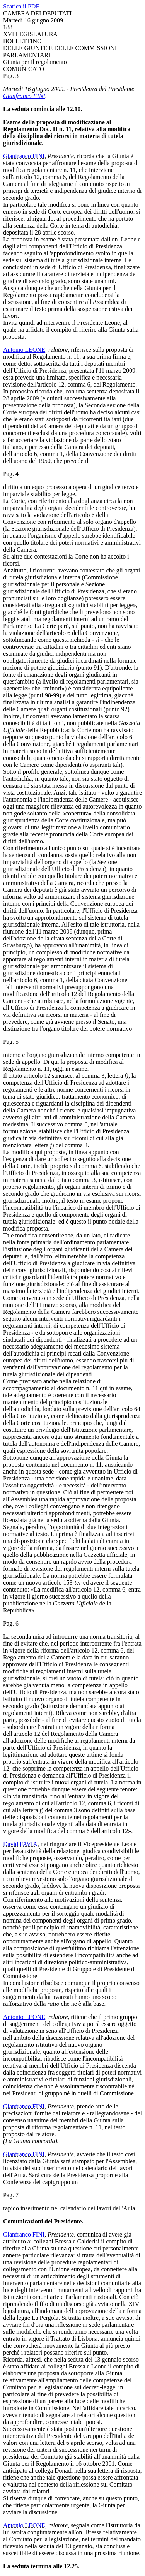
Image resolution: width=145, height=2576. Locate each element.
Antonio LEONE (24, 349)
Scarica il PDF (21, 6)
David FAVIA (20, 1844)
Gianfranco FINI (24, 96)
